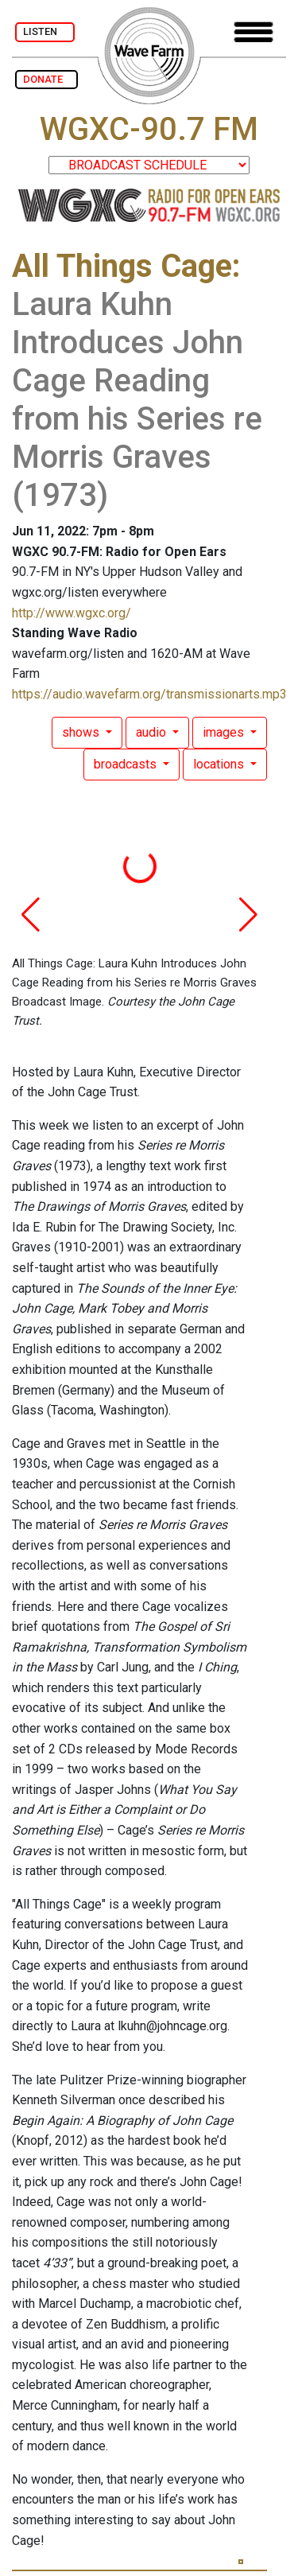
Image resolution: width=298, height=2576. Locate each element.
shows (82, 732)
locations (220, 764)
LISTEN (45, 31)
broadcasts (127, 764)
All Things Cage (122, 266)
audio (152, 732)
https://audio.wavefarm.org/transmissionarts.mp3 (149, 694)
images (225, 732)
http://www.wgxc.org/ (71, 613)
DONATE (46, 79)
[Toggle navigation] (253, 32)
